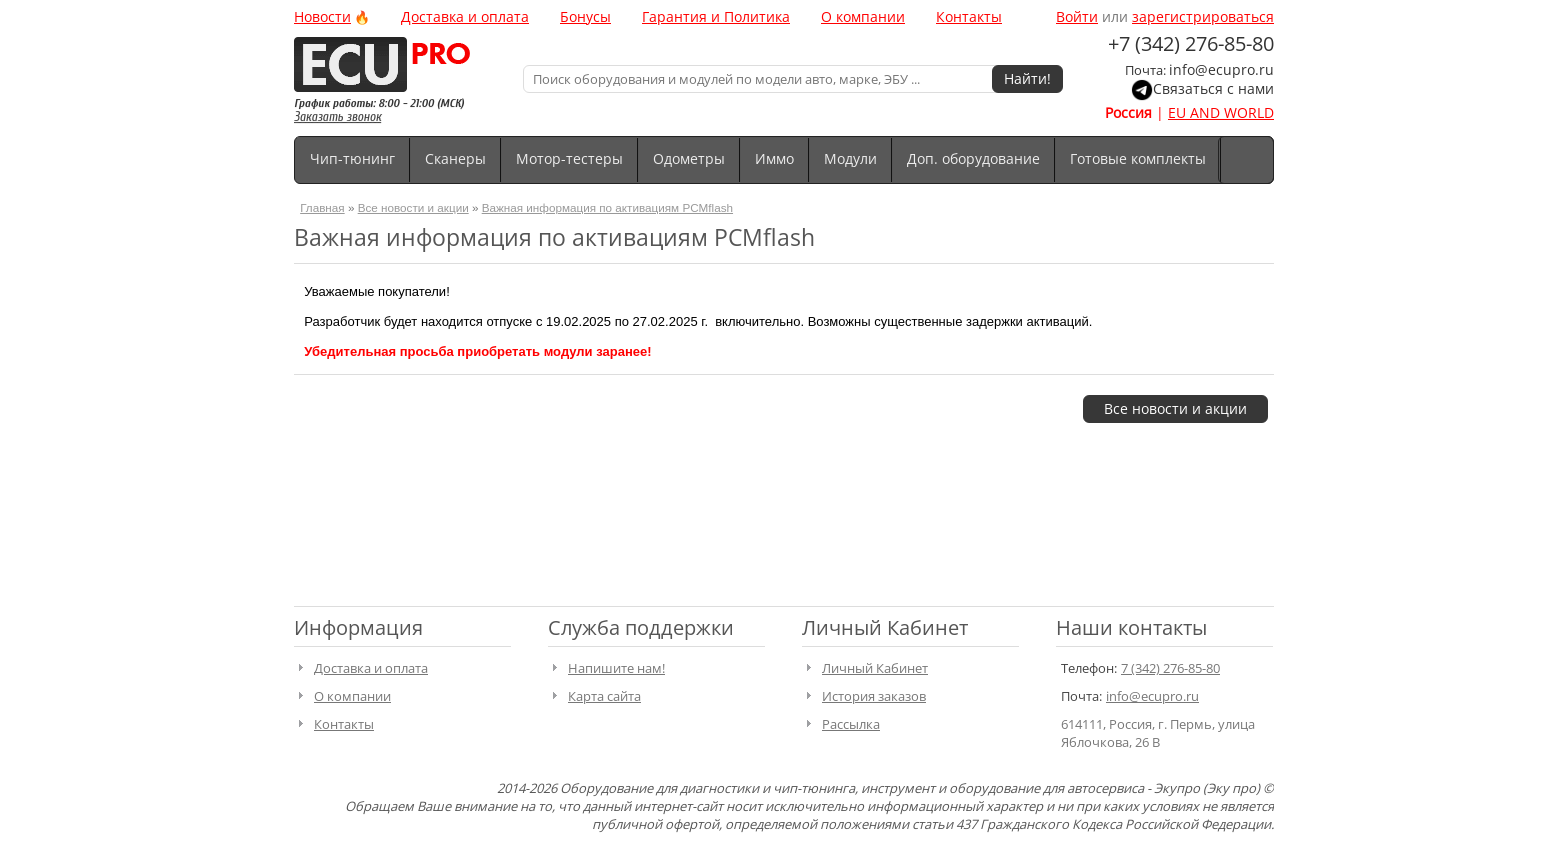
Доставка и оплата (465, 16)
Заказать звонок (337, 116)
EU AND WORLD (1221, 112)
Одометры (689, 158)
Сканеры (455, 158)
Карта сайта (604, 696)
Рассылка (851, 724)
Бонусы (585, 16)
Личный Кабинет (875, 668)
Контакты (969, 16)
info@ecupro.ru (1221, 69)
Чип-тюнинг (352, 158)
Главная (322, 207)
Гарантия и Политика (716, 16)
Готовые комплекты (1138, 158)
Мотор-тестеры (569, 158)
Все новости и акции (413, 207)
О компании (863, 16)
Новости (322, 16)
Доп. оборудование (973, 158)
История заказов (874, 696)
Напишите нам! (616, 668)
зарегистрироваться (1203, 16)
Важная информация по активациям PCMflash (607, 207)
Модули (850, 158)
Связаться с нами (1213, 88)
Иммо (774, 158)
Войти (1077, 16)
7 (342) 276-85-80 (1170, 668)
